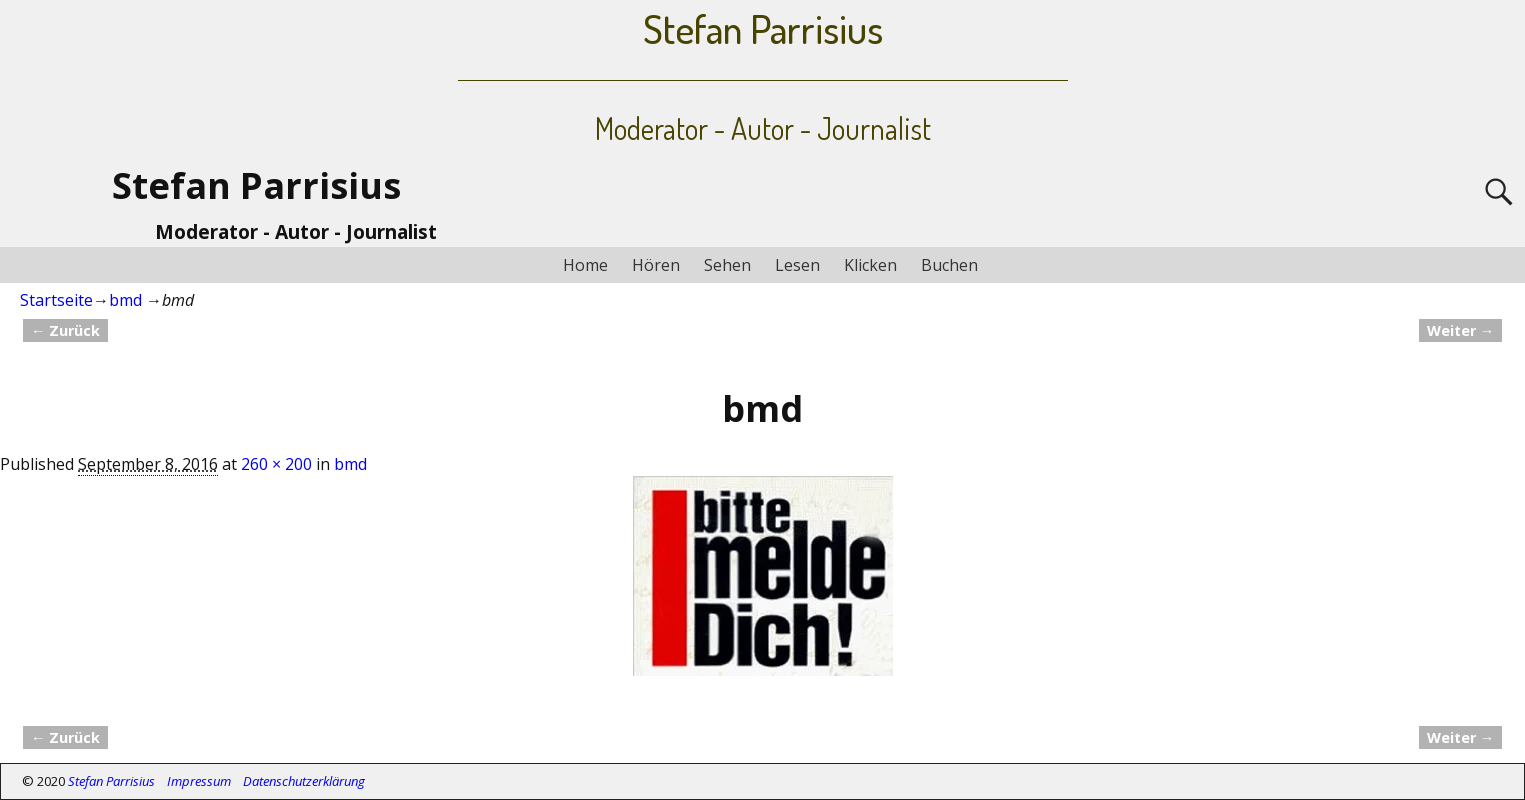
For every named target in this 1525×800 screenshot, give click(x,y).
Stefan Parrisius (256, 185)
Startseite (56, 300)
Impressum (199, 781)
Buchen (949, 265)
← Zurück (65, 330)
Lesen (797, 265)
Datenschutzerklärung (304, 781)
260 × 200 (276, 464)
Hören (656, 265)
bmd (125, 300)
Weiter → (1460, 330)
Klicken (870, 265)
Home (585, 265)
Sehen (727, 265)
